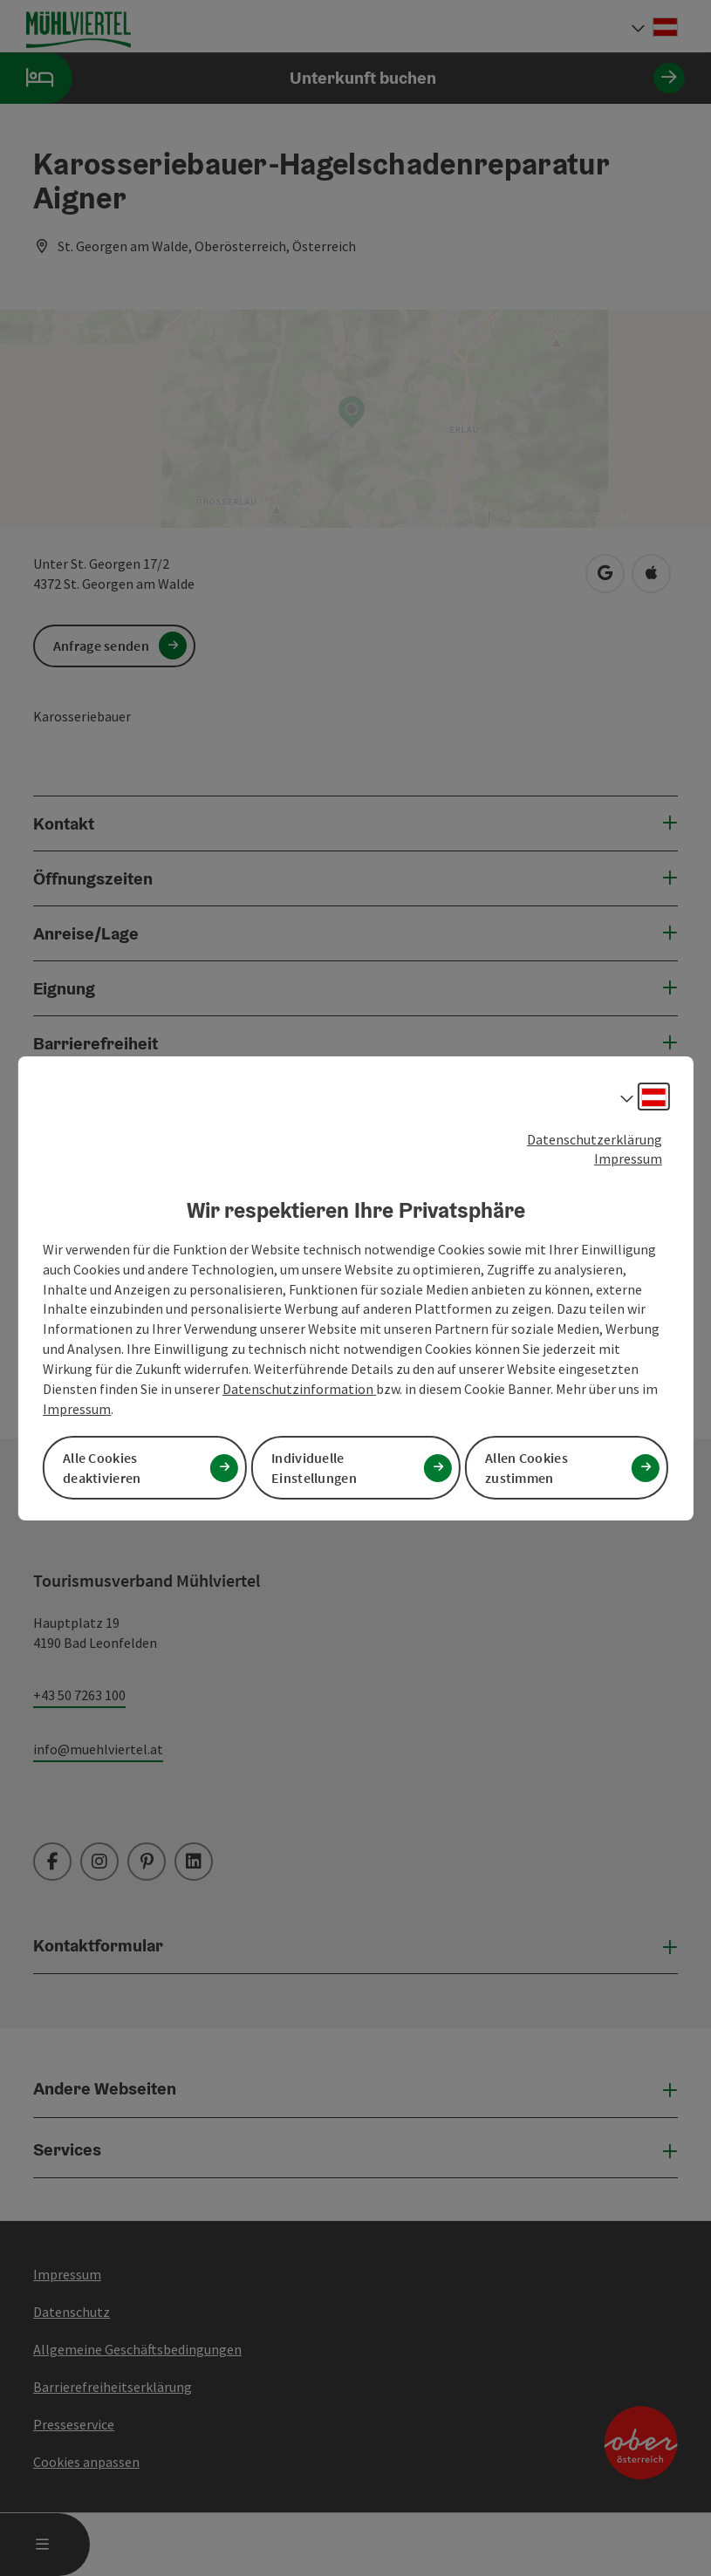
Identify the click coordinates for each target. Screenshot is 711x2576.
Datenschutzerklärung (594, 1138)
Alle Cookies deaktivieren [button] (102, 1467)
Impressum (628, 1158)
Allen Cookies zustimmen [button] (526, 1467)
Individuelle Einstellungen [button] (314, 1467)
